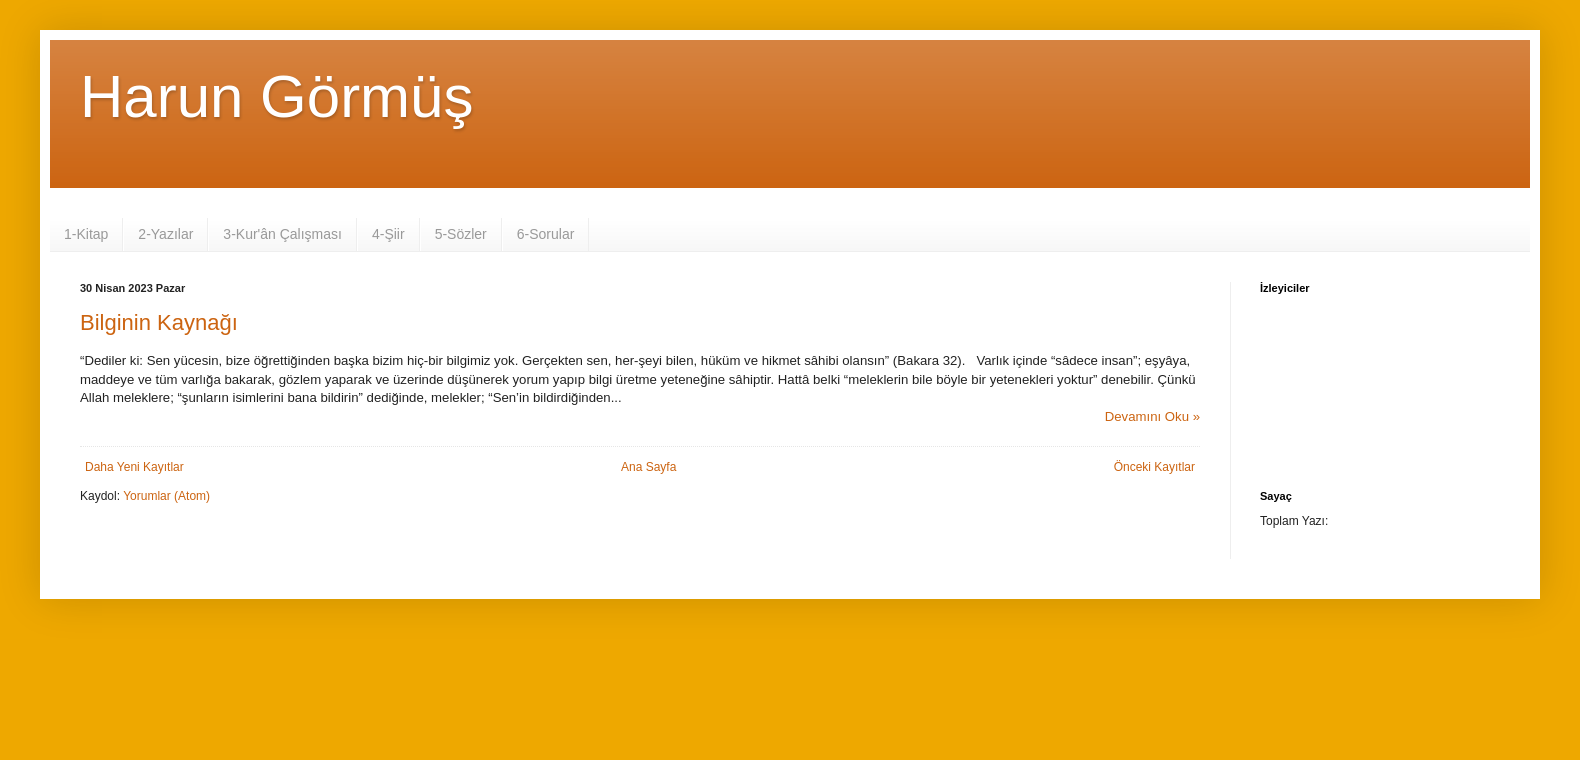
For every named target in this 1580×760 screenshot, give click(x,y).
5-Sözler (461, 234)
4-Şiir (388, 234)
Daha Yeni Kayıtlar (134, 467)
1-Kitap (86, 234)
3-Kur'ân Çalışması (282, 234)
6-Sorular (546, 234)
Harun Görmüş (276, 96)
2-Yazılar (165, 234)
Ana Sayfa (648, 467)
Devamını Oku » (1152, 416)
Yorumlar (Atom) (166, 496)
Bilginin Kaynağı (159, 322)
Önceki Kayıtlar (1154, 467)
